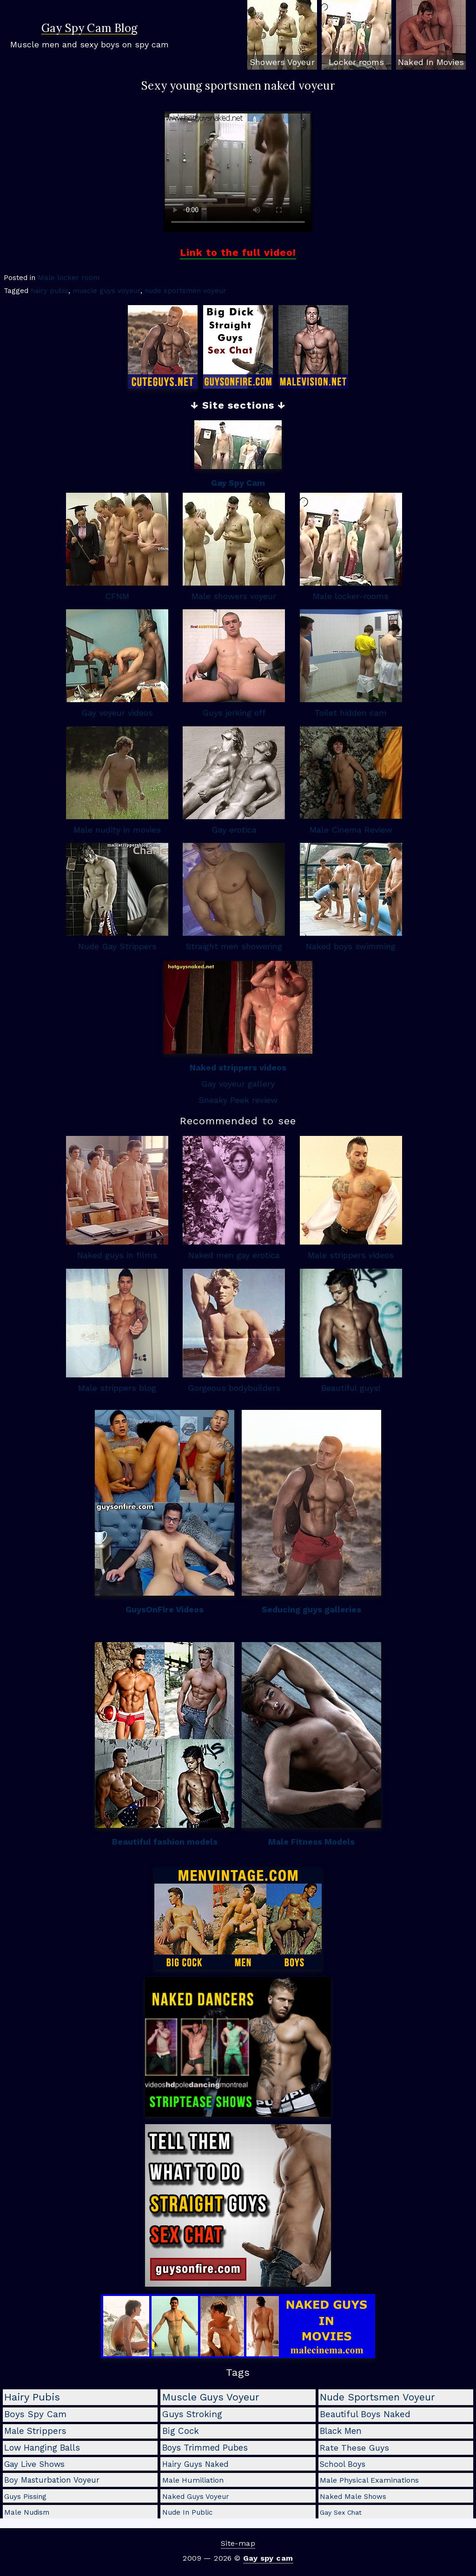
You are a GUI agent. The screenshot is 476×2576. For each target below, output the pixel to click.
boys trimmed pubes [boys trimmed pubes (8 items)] (205, 2447)
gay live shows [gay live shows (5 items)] (34, 2464)
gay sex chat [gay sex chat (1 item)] (341, 2512)
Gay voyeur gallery (238, 1084)
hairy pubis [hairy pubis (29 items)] (32, 2397)
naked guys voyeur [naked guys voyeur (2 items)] (195, 2496)
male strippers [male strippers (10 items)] (35, 2431)
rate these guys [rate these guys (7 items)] (354, 2447)
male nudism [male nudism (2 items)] (26, 2512)
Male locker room (68, 278)
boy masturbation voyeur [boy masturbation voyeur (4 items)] (51, 2480)
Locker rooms (356, 62)
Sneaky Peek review (238, 1100)
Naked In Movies (431, 62)
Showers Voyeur (282, 62)
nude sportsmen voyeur (185, 291)
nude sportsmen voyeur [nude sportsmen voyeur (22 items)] (377, 2397)
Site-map (238, 2543)
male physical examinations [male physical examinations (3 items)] (369, 2480)
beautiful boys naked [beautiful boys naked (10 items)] (365, 2414)
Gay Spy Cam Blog (89, 28)
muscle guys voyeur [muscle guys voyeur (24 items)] (210, 2397)
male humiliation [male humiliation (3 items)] (193, 2480)
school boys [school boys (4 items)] (342, 2464)
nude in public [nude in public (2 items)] (187, 2512)
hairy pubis (49, 291)
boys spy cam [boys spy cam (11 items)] (35, 2414)
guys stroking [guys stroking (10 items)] (192, 2414)
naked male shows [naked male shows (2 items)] (353, 2496)
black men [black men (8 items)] (341, 2431)
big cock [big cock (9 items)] (180, 2431)
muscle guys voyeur (106, 291)
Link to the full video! (238, 252)
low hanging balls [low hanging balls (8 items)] (42, 2447)
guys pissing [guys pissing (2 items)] (25, 2496)
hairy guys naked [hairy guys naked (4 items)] (195, 2464)
